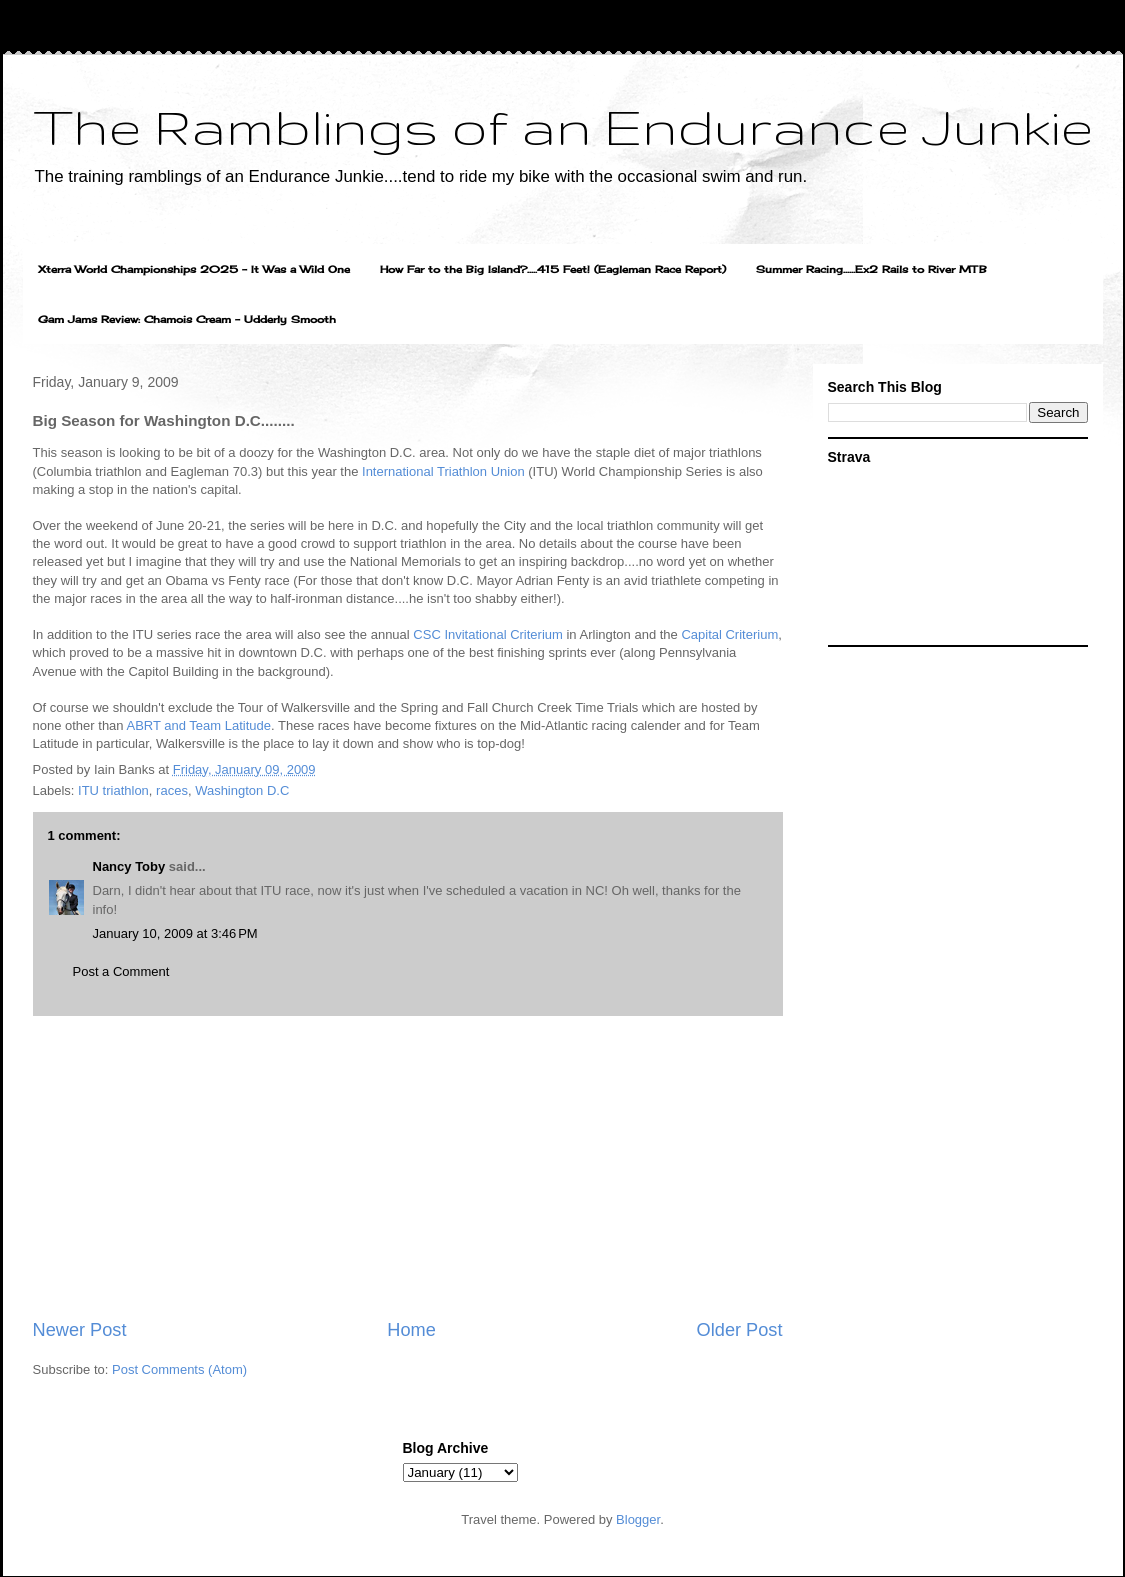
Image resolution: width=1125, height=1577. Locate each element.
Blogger (638, 1519)
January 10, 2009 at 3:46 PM (175, 933)
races (172, 790)
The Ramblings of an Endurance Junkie (563, 126)
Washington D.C (242, 790)
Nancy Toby (129, 866)
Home (411, 1330)
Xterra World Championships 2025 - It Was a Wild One (194, 269)
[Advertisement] (408, 1167)
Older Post (740, 1330)
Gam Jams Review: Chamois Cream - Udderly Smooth (187, 319)
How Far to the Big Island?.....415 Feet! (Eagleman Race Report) (553, 269)
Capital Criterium (729, 634)
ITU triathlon (113, 790)
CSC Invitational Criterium (489, 634)
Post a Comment (121, 971)
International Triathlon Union (443, 471)
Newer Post (80, 1330)
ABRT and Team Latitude (198, 725)
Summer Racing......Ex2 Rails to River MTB (871, 269)
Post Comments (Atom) (179, 1369)
